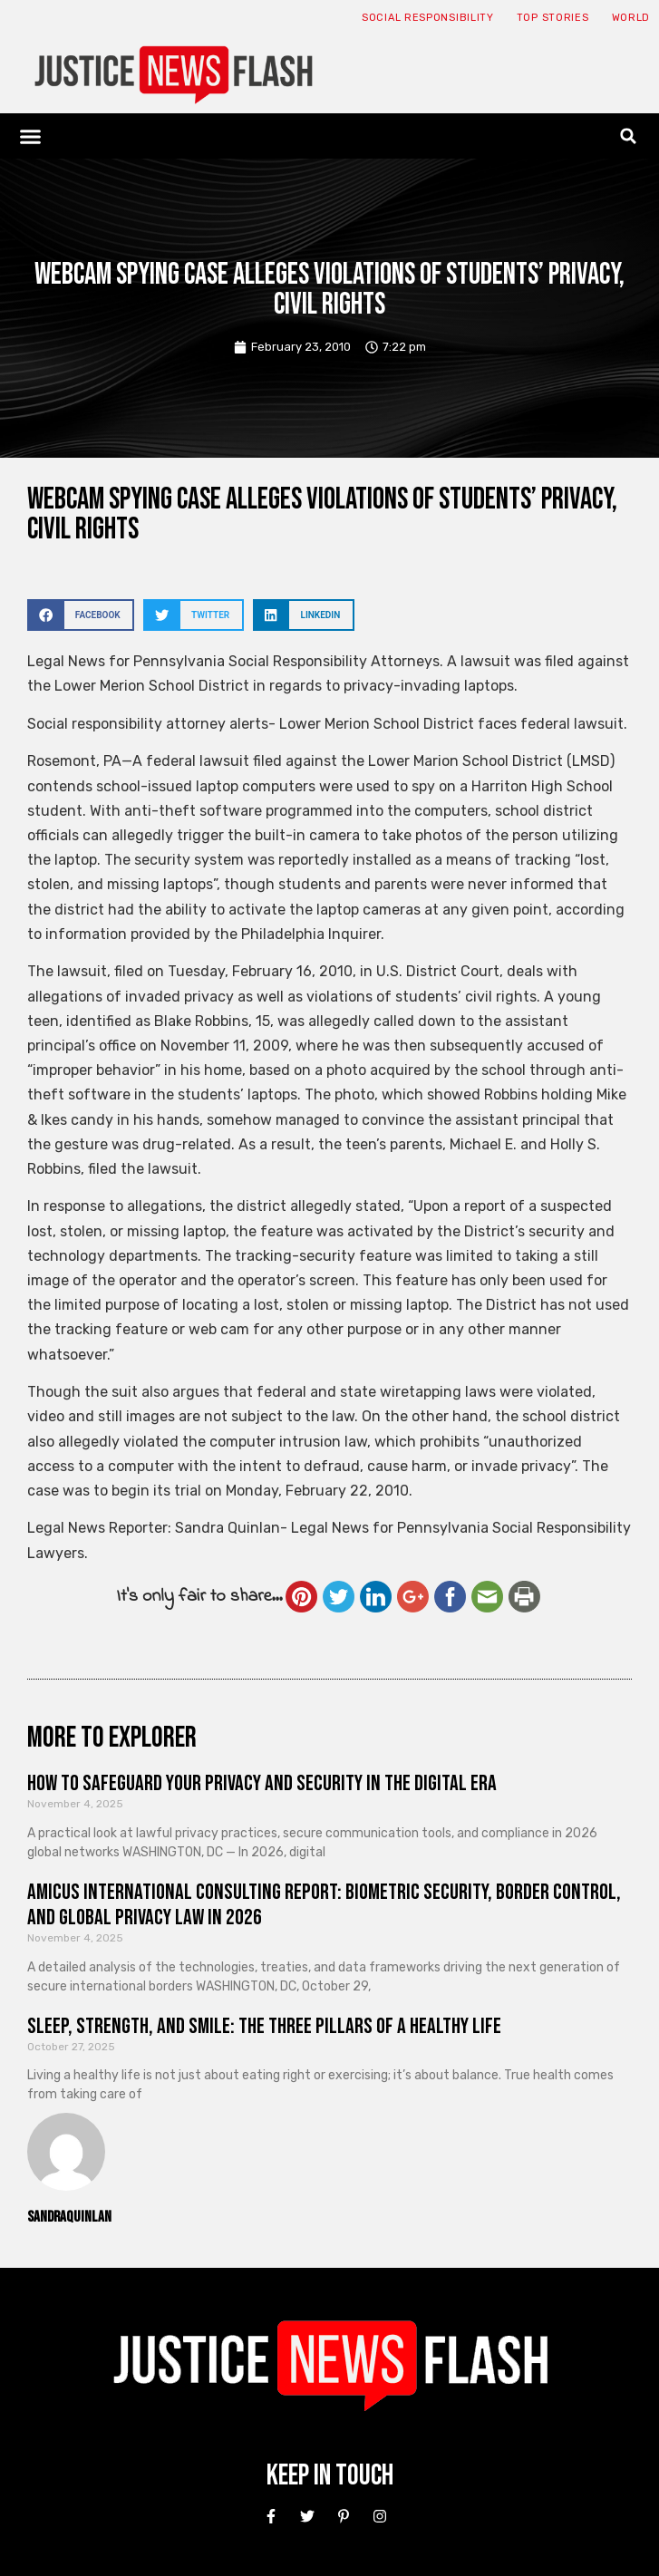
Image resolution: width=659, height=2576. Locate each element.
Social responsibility (428, 18)
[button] (31, 136)
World (631, 18)
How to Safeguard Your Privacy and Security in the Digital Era (262, 1783)
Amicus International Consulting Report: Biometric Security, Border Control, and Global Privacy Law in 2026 (324, 1905)
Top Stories (553, 18)
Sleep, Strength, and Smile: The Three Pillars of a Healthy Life (264, 2026)
